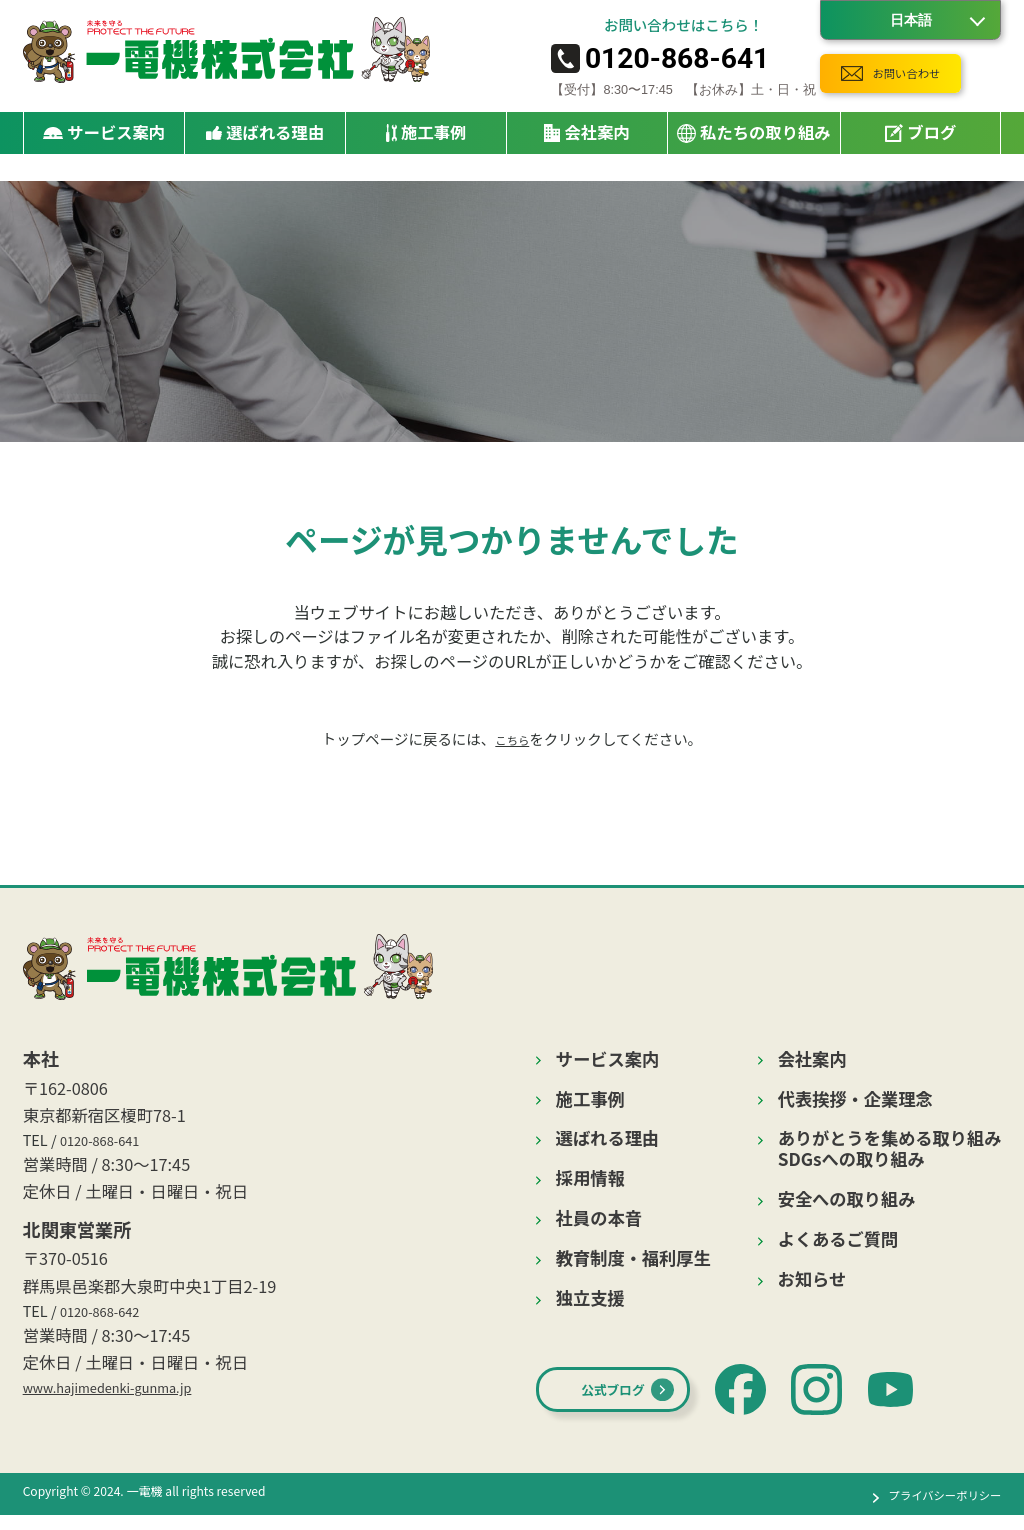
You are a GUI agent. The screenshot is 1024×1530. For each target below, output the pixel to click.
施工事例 (426, 142)
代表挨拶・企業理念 (855, 1099)
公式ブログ (634, 1402)
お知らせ (812, 1279)
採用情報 (590, 1178)
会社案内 (812, 1059)
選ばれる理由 (265, 142)
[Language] (910, 20)
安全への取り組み (847, 1199)
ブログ (921, 142)
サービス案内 (607, 1059)
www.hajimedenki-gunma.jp (131, 1399)
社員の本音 (599, 1218)
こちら (512, 738)
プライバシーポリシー (929, 1509)
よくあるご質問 (838, 1239)
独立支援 (590, 1298)
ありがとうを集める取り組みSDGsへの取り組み (890, 1149)
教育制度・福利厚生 (633, 1258)
